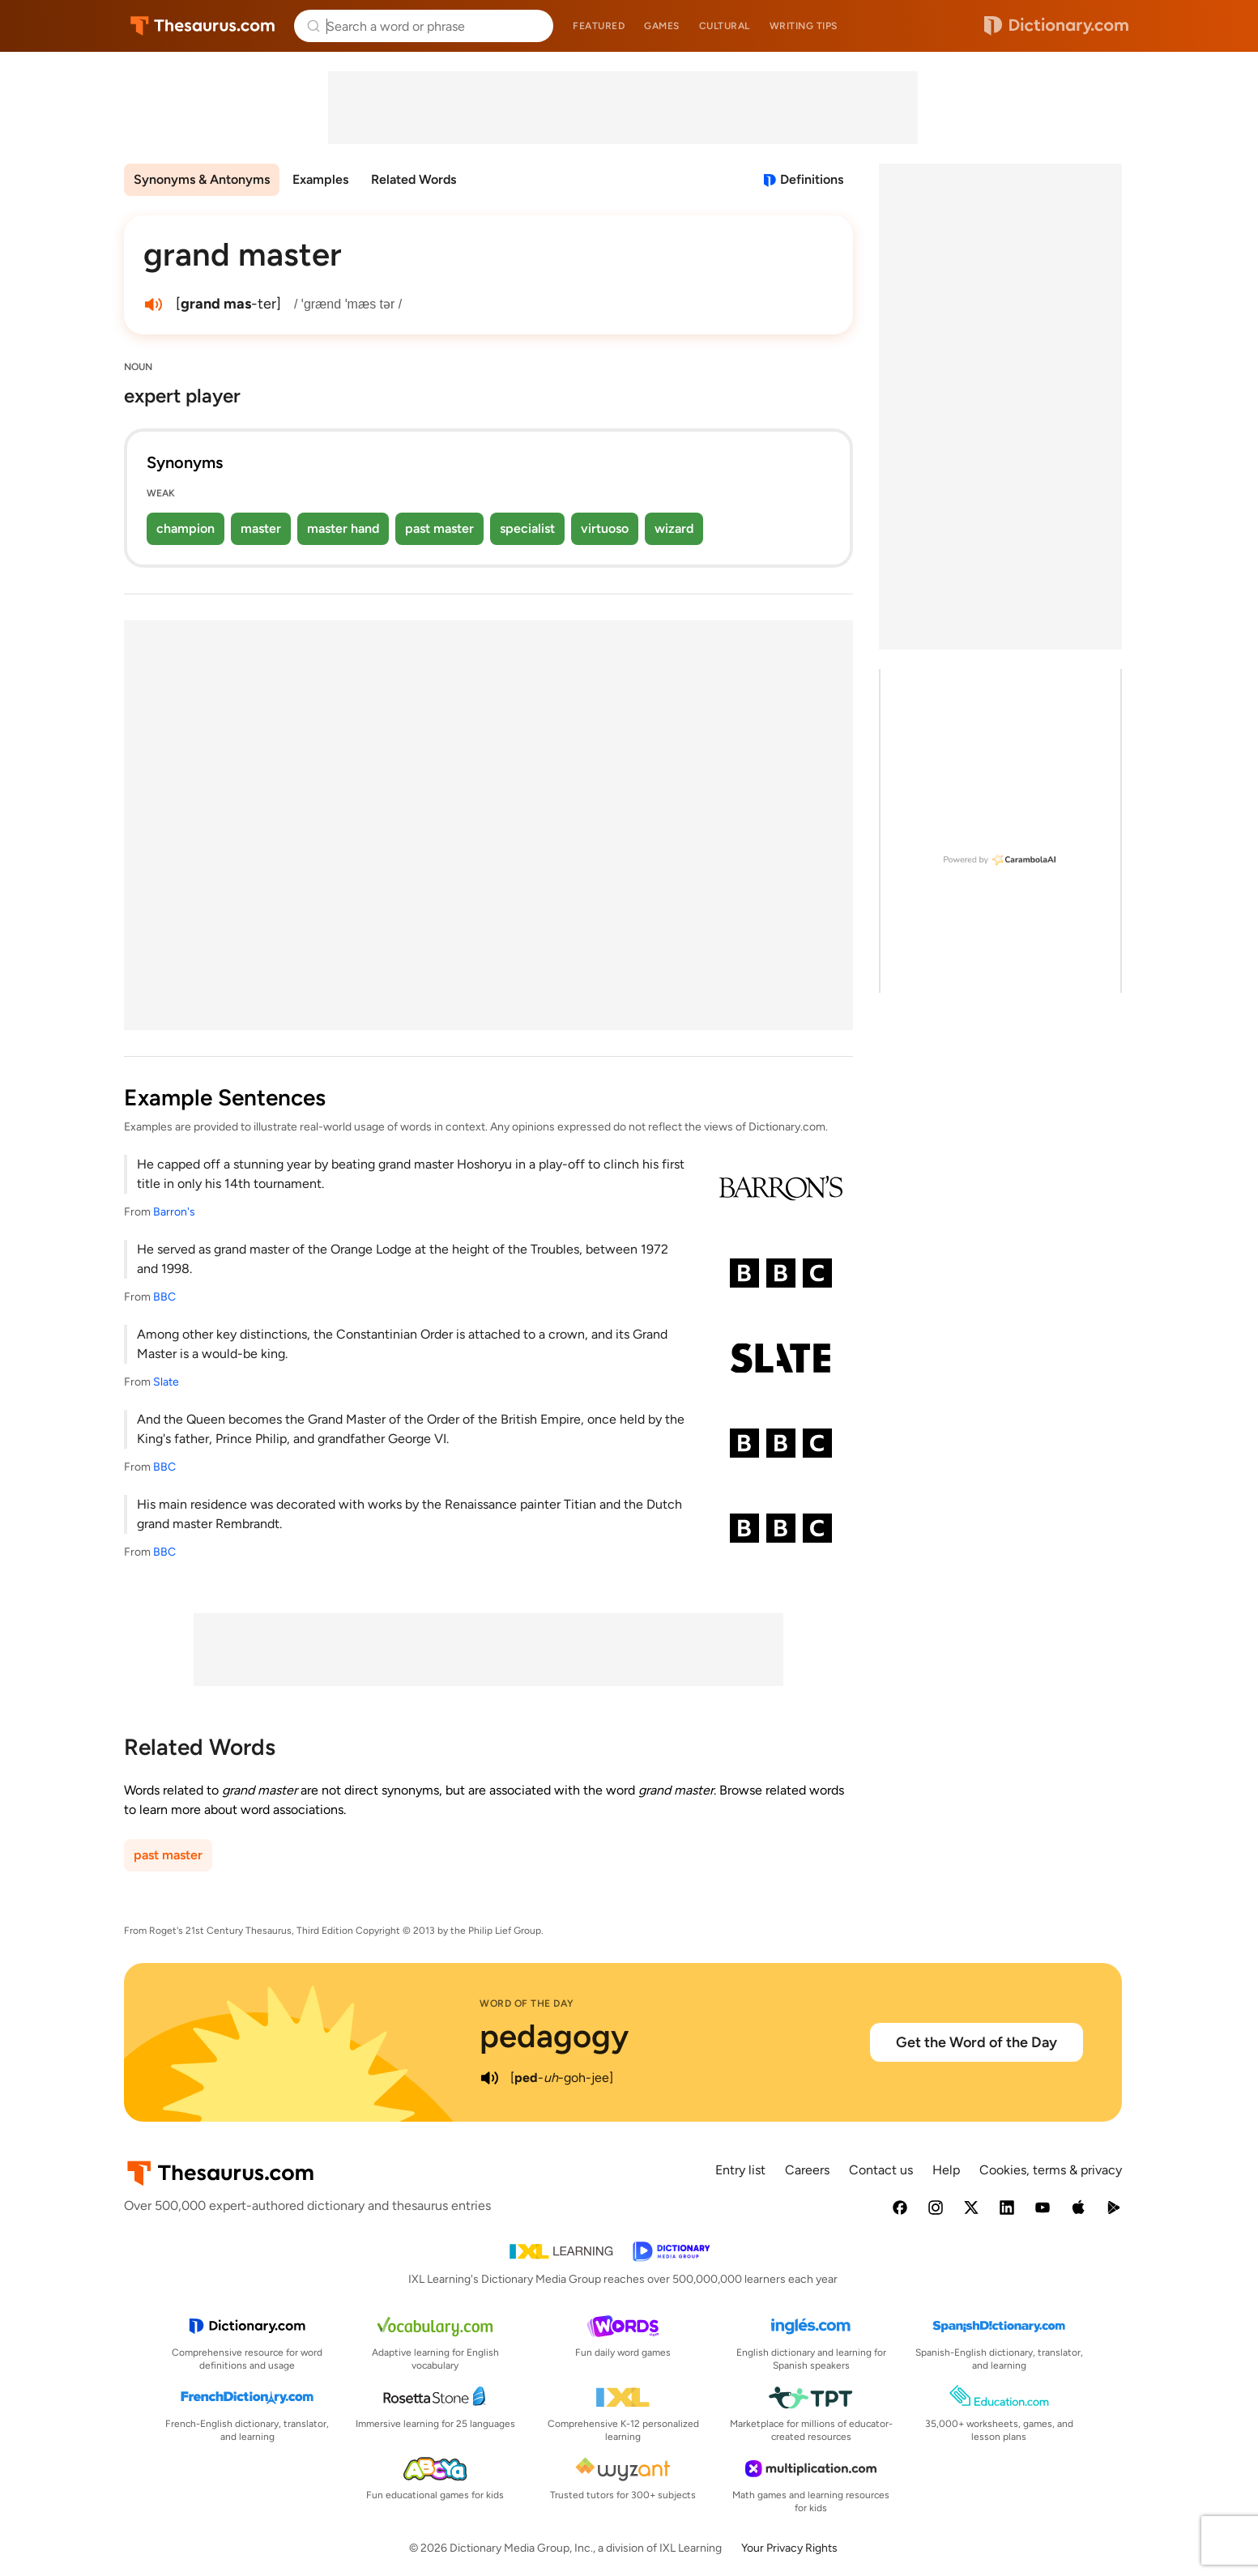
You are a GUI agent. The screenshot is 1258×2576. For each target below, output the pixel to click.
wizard (674, 528)
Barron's (174, 1212)
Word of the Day (527, 2003)
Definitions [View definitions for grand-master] (811, 179)
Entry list (740, 2170)
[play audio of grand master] (153, 304)
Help (946, 2170)
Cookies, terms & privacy (1050, 2170)
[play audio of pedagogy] (489, 2078)
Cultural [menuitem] (724, 26)
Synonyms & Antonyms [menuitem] (202, 179)
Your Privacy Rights (789, 2548)
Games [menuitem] (662, 26)
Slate (166, 1382)
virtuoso (605, 528)
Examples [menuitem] (320, 179)
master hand (343, 528)
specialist (527, 528)
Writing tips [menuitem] (804, 26)
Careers (807, 2170)
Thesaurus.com (202, 26)
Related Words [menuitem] (413, 179)
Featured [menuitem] (599, 26)
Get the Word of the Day (976, 2042)
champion (185, 528)
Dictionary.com (1056, 26)
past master (439, 528)
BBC (164, 1297)
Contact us (881, 2170)
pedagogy (554, 2035)
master (261, 528)
